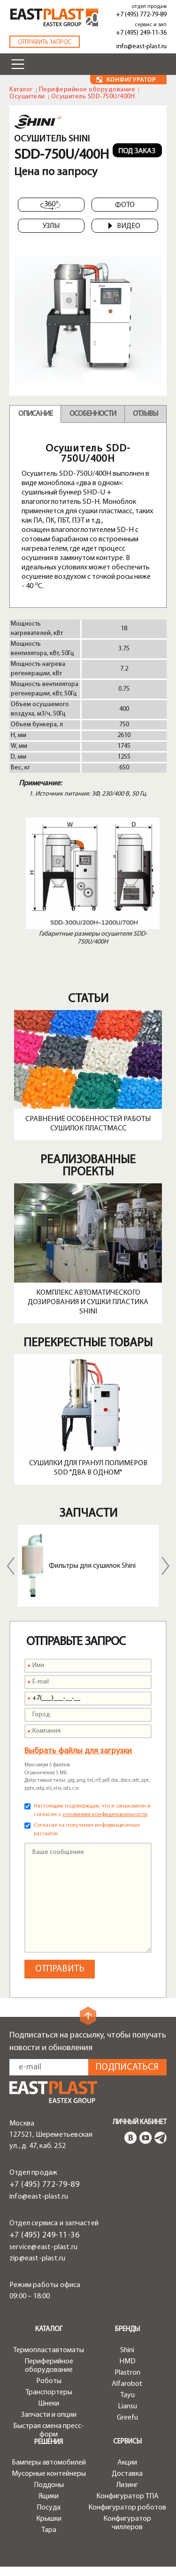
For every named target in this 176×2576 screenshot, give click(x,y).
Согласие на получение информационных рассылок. (87, 1830)
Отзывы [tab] (145, 414)
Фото (125, 205)
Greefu (127, 2417)
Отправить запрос (44, 42)
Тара (48, 2530)
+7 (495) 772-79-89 (141, 14)
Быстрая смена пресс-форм (48, 2430)
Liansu (127, 2406)
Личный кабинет (140, 2122)
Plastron (127, 2373)
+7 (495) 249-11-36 (141, 33)
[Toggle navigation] (17, 64)
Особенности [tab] (92, 414)
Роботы (48, 2381)
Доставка (127, 2474)
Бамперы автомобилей (49, 2462)
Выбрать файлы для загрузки (78, 1751)
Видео (124, 226)
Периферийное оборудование (87, 89)
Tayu (127, 2395)
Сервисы (127, 2441)
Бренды (127, 2329)
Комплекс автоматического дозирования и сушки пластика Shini (88, 1302)
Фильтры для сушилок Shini (92, 1566)
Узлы (51, 226)
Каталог (21, 89)
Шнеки (48, 2403)
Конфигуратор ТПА (127, 2496)
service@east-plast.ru (43, 2247)
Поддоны (49, 2485)
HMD (127, 2361)
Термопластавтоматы (48, 2350)
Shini (127, 2350)
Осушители (27, 96)
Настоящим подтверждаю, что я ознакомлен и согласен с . (92, 1810)
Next (165, 1566)
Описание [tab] (35, 414)
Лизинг (127, 2485)
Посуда (49, 2507)
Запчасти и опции (49, 2415)
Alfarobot (127, 2384)
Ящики (48, 2496)
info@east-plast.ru (141, 46)
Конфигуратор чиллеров (127, 2523)
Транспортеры (48, 2392)
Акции (127, 2462)
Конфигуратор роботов (127, 2507)
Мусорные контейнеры (49, 2474)
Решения (48, 2442)
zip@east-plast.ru (37, 2258)
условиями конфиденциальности (104, 1814)
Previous (10, 1566)
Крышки (48, 2519)
